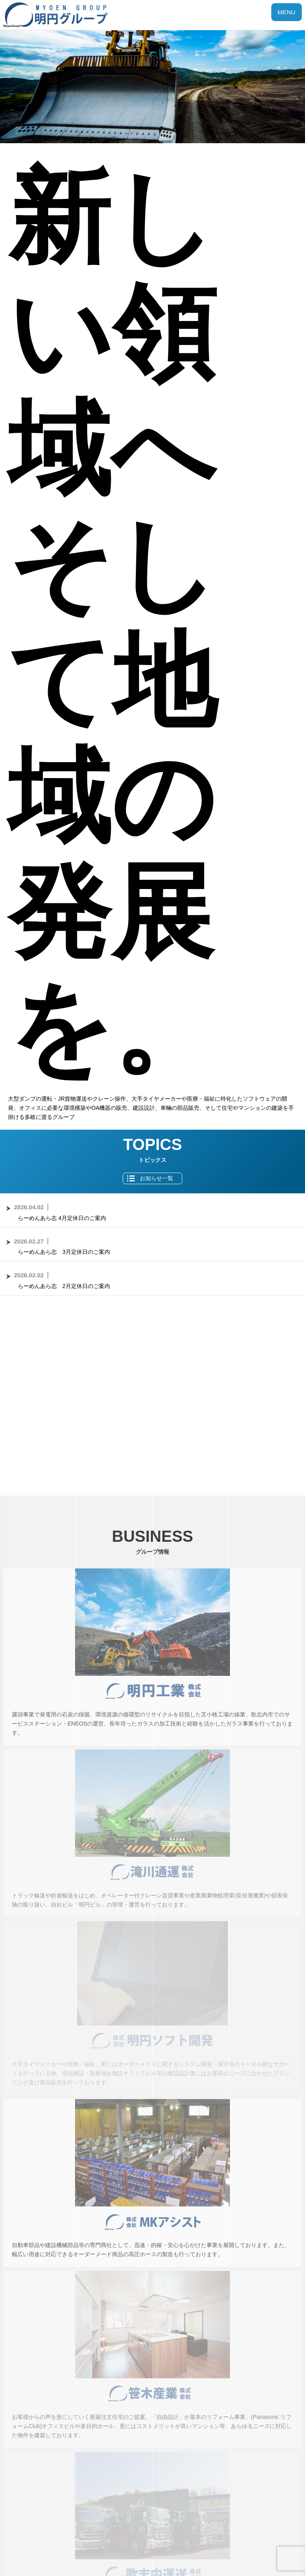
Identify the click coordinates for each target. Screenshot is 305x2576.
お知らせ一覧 (156, 1178)
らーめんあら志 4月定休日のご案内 (62, 1218)
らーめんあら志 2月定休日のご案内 (64, 1286)
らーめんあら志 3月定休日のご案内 (64, 1252)
